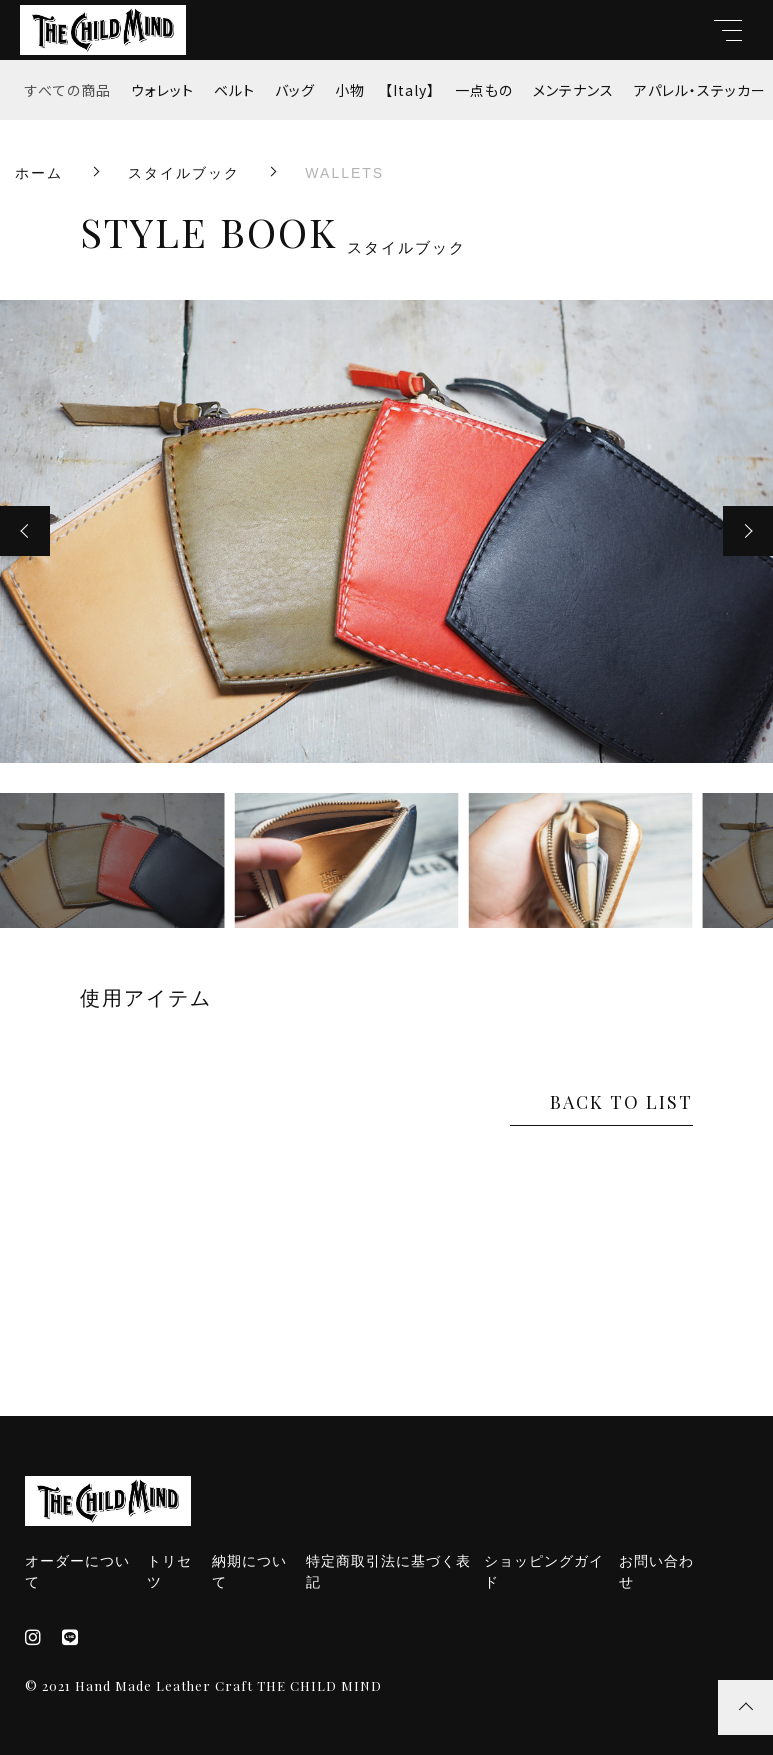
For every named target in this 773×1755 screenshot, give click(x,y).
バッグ (295, 90)
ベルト (234, 90)
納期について (249, 1571)
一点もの (484, 90)
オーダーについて (77, 1571)
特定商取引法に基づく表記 (388, 1571)
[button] (25, 531)
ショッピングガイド (544, 1571)
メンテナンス (573, 90)
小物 (350, 90)
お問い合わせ (656, 1571)
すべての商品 (68, 90)
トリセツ (169, 1571)
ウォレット (162, 90)
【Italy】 (410, 90)
